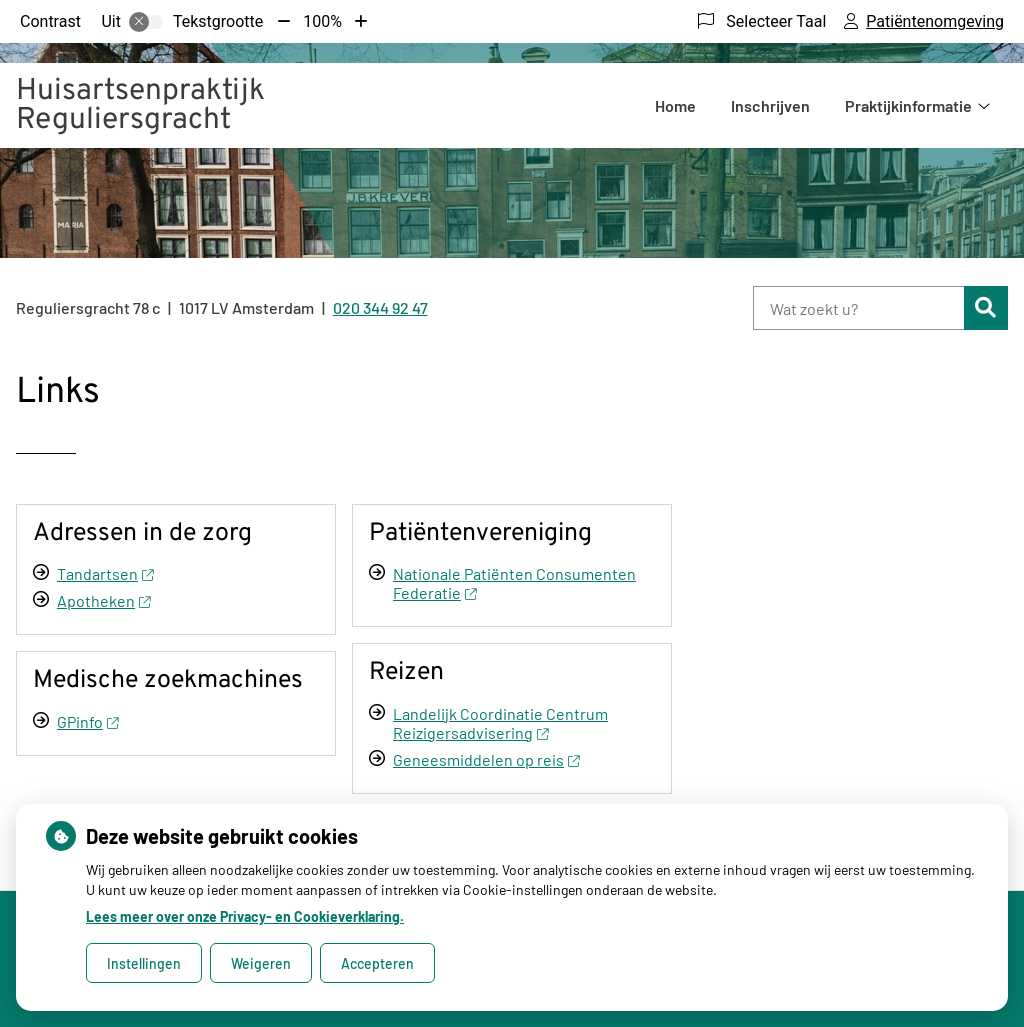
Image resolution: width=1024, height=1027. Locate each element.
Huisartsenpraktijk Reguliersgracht (140, 106)
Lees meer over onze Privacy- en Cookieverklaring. (245, 916)
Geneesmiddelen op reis (486, 759)
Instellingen (144, 963)
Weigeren (261, 963)
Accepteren (377, 963)
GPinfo (87, 721)
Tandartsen (105, 573)
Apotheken (103, 600)
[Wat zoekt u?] (858, 308)
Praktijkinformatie (908, 105)
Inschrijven (770, 105)
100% (322, 21)
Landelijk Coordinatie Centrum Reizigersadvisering (500, 723)
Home (675, 105)
